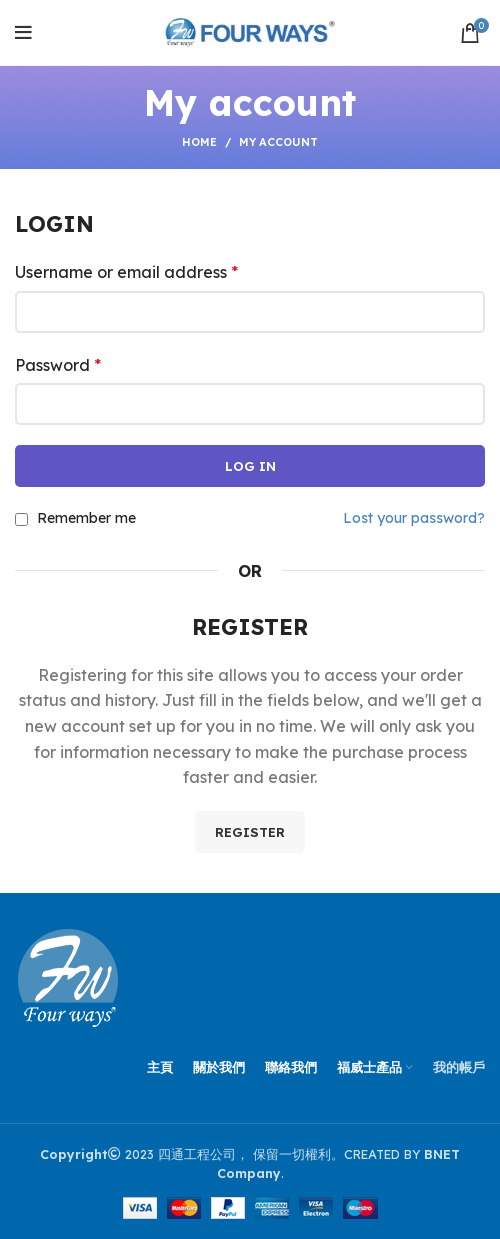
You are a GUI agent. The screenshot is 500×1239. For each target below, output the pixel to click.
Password (58, 365)
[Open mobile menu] (23, 33)
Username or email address (126, 272)
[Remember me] (21, 519)
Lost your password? (414, 518)
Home (199, 142)
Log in (250, 466)
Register (250, 832)
